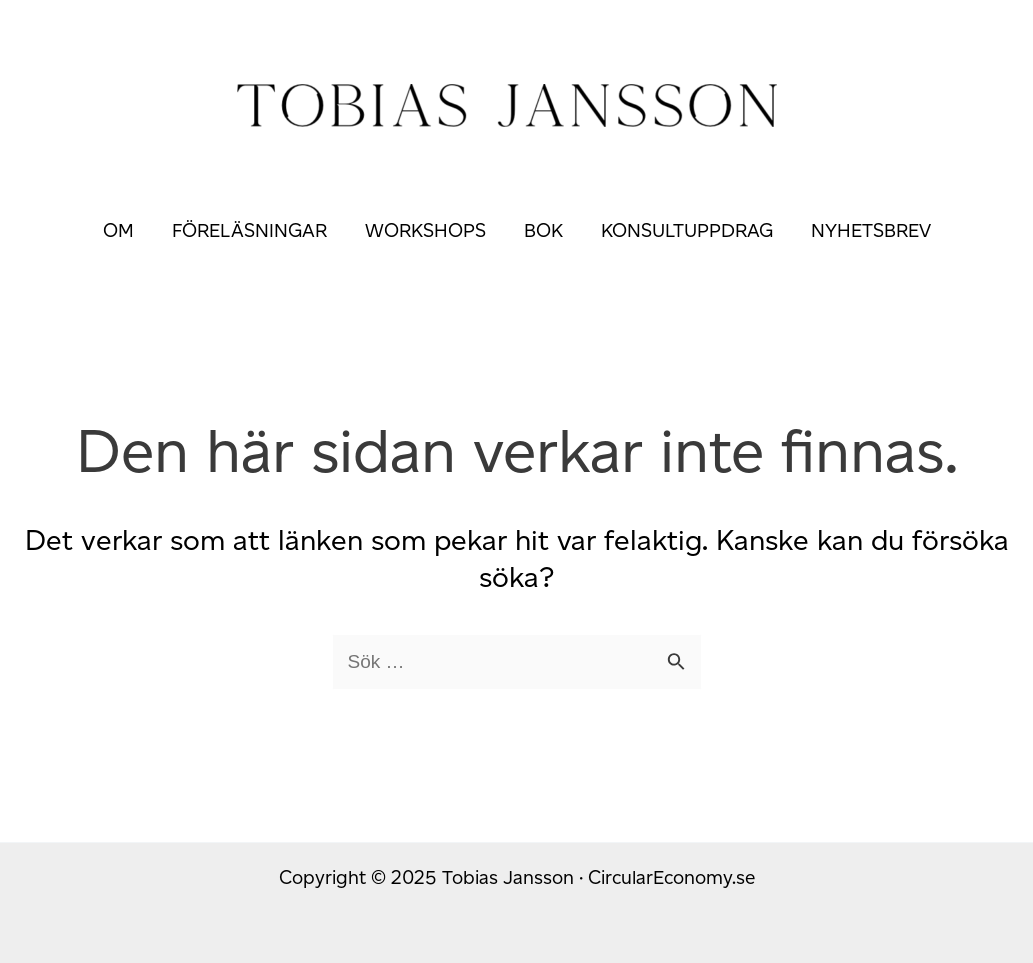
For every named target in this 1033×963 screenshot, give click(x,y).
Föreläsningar (249, 230)
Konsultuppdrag (687, 230)
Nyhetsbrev (871, 230)
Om (118, 230)
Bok (543, 230)
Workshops (425, 230)
